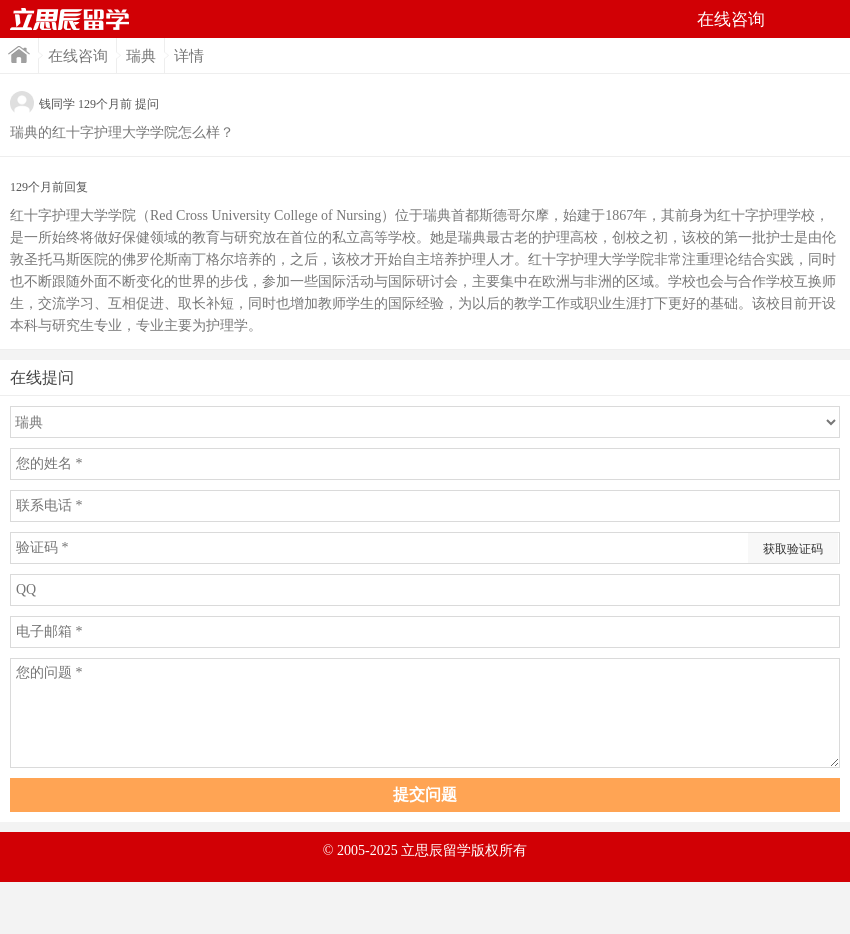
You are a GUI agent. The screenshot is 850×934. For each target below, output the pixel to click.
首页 (70, 19)
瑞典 (141, 56)
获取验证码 (793, 549)
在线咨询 (78, 56)
